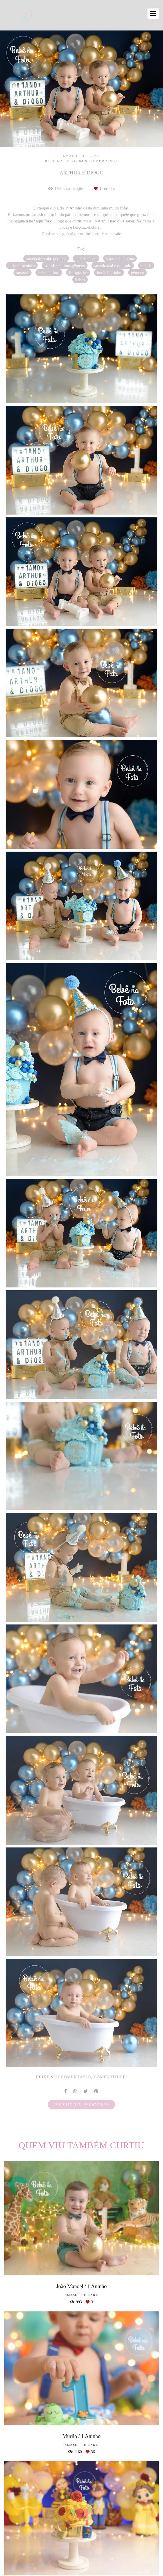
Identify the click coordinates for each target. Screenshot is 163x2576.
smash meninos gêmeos (64, 265)
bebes (80, 279)
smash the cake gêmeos (46, 258)
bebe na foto (48, 272)
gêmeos (137, 272)
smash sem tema (120, 258)
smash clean (86, 258)
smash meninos (22, 265)
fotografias (78, 272)
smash (146, 265)
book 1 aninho (109, 272)
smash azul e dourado (112, 265)
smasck (22, 272)
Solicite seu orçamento (81, 2104)
